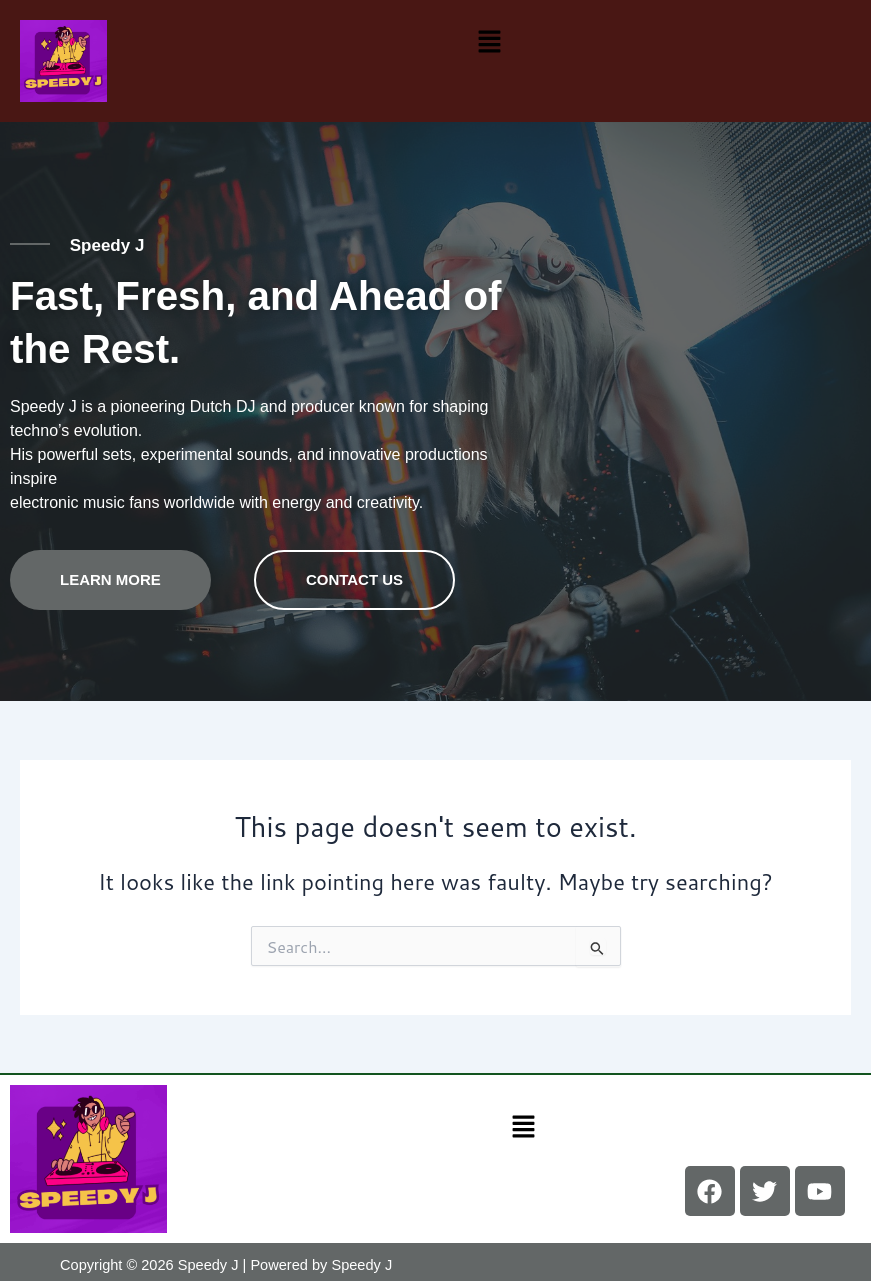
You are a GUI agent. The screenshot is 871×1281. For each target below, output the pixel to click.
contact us (354, 573)
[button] (489, 40)
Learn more (110, 573)
